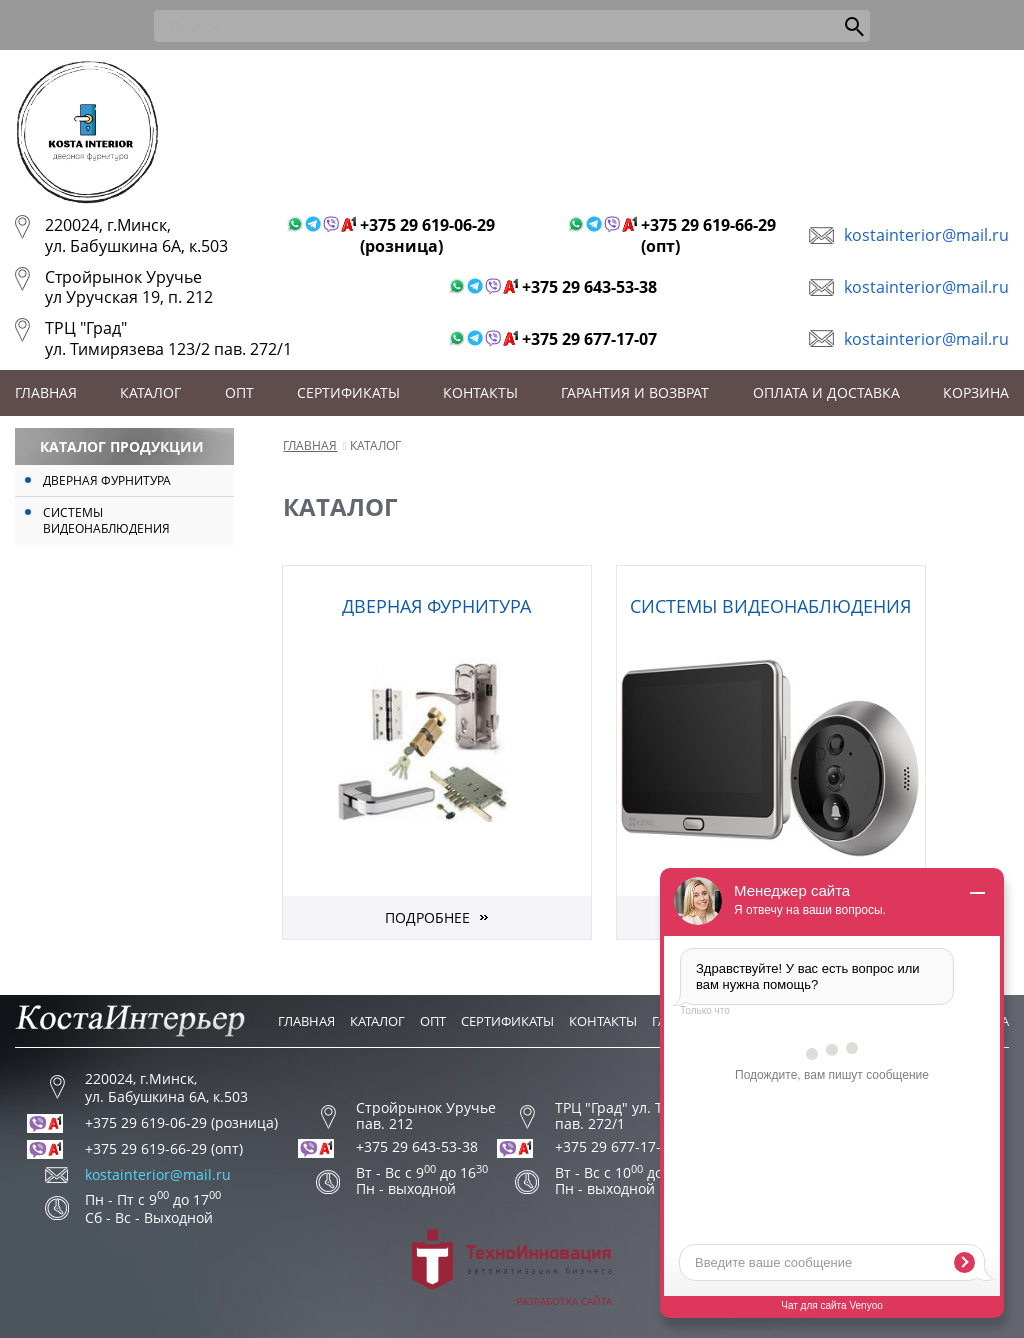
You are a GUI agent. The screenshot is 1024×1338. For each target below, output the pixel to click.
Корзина (976, 392)
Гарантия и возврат (635, 392)
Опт (239, 392)
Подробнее (427, 917)
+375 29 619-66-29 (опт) (708, 236)
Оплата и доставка (826, 392)
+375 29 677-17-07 (589, 339)
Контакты (480, 392)
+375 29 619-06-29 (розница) (427, 236)
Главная (46, 392)
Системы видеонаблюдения (106, 520)
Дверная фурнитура (107, 480)
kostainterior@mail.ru (926, 235)
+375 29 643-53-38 (589, 287)
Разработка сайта (512, 1268)
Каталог (150, 392)
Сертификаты (348, 392)
